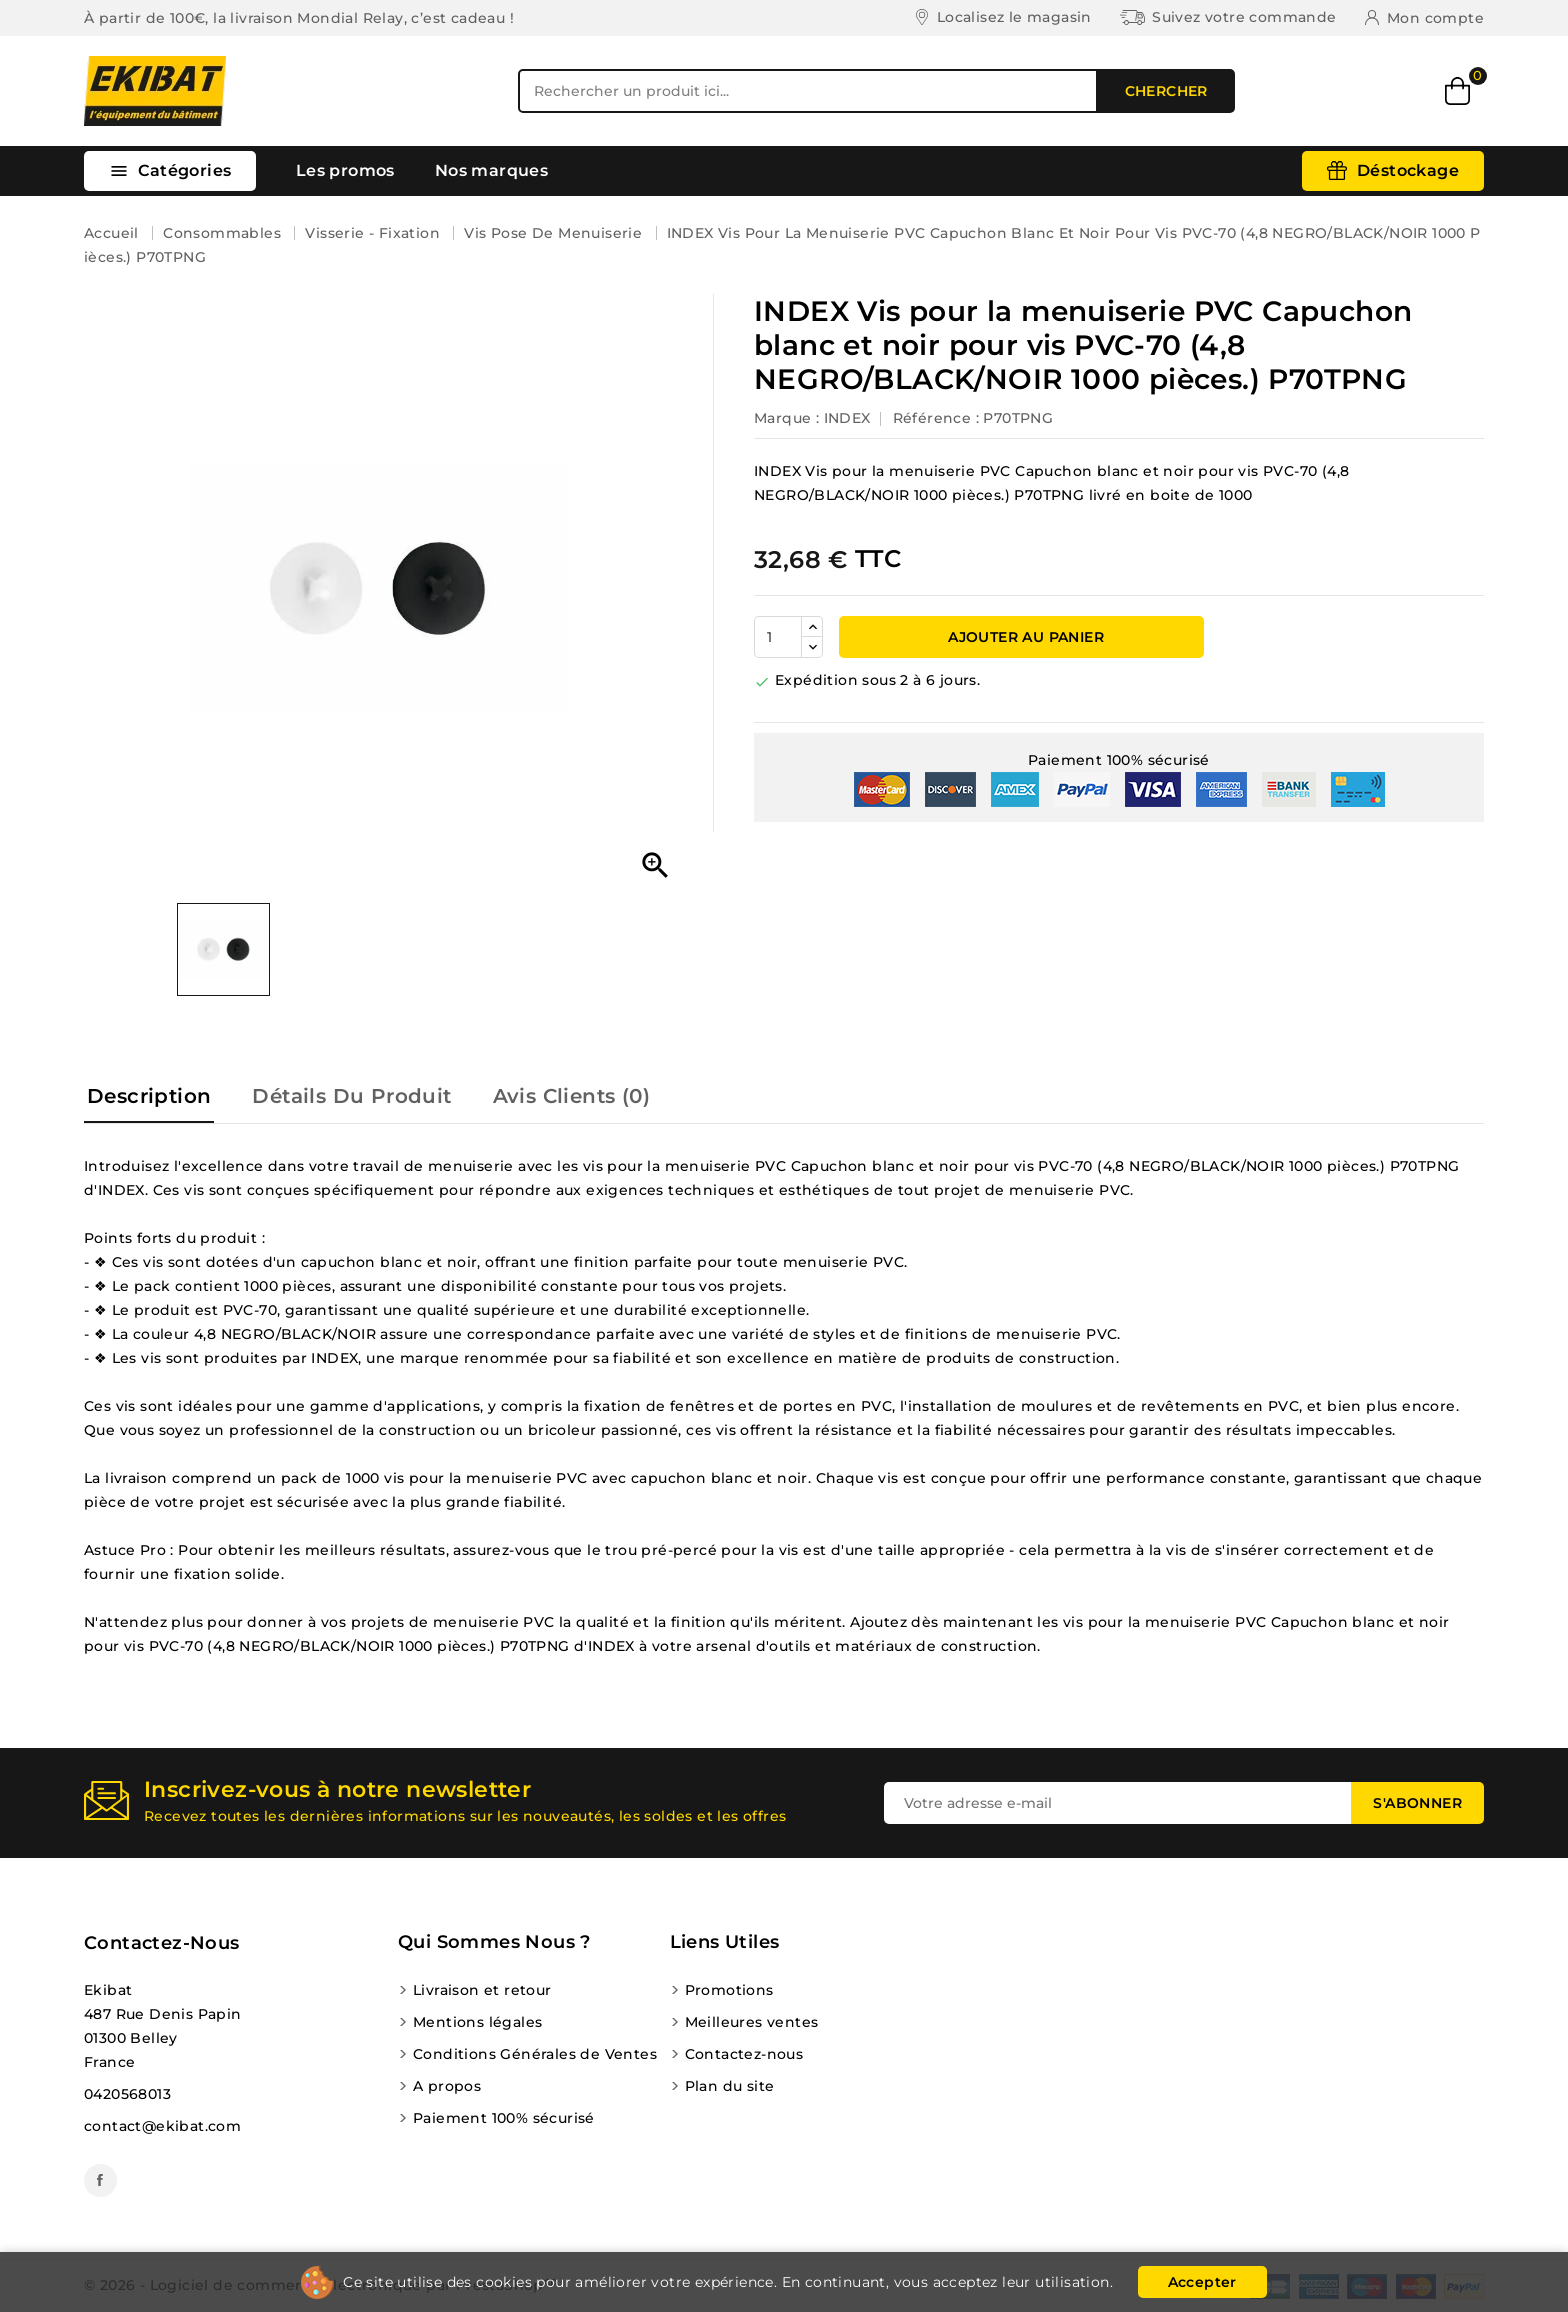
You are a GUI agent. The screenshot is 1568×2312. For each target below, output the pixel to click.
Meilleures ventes (752, 2022)
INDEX (847, 418)
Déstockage (1408, 170)
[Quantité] (778, 637)
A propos (447, 2086)
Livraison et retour (482, 1990)
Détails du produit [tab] (351, 1096)
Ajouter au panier (1024, 637)
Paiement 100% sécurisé (504, 2118)
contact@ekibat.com (162, 2126)
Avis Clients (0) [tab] (571, 1096)
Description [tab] (149, 1096)
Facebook (100, 2180)
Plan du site (730, 2086)
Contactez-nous (162, 1943)
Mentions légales (477, 2022)
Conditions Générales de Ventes (535, 2054)
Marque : (786, 418)
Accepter (1202, 2282)
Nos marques (491, 170)
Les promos (345, 170)
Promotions (729, 1990)
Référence (932, 418)
